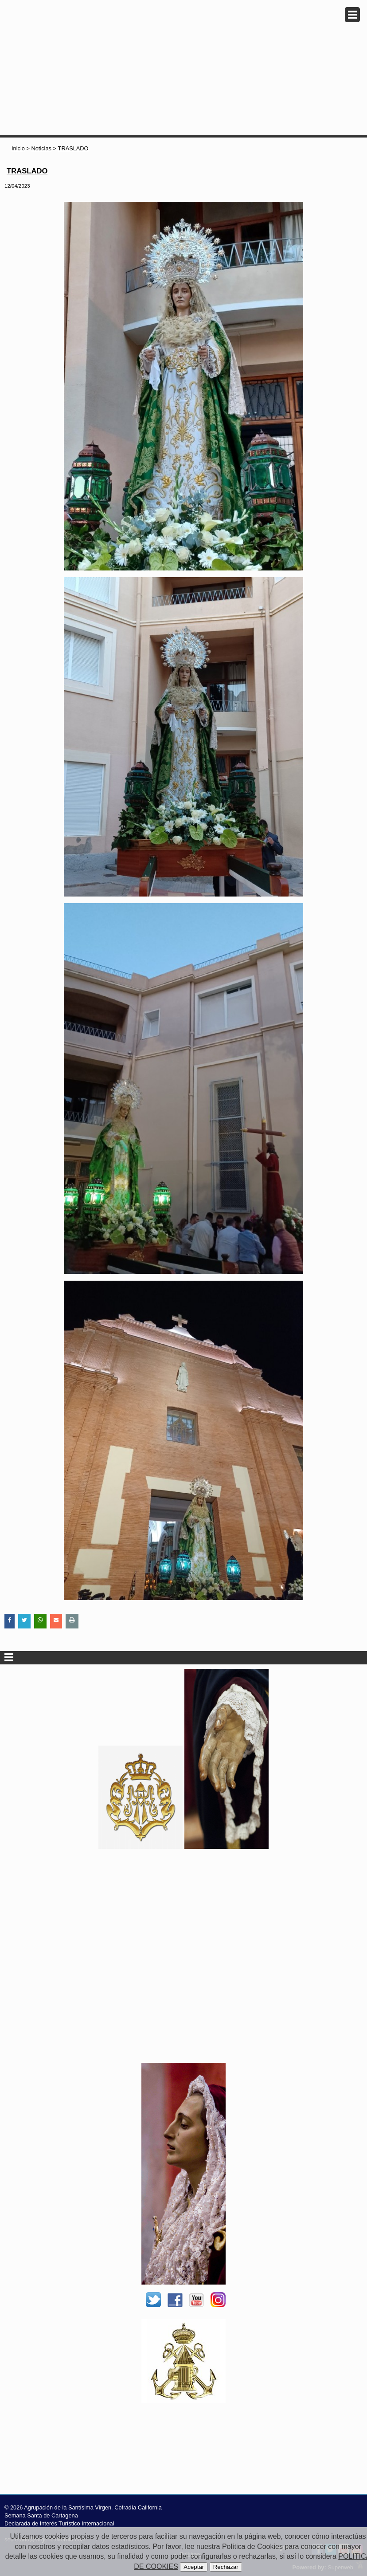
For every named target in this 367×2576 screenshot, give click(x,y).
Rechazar (225, 2567)
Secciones (183, 1657)
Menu (352, 14)
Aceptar (194, 2567)
